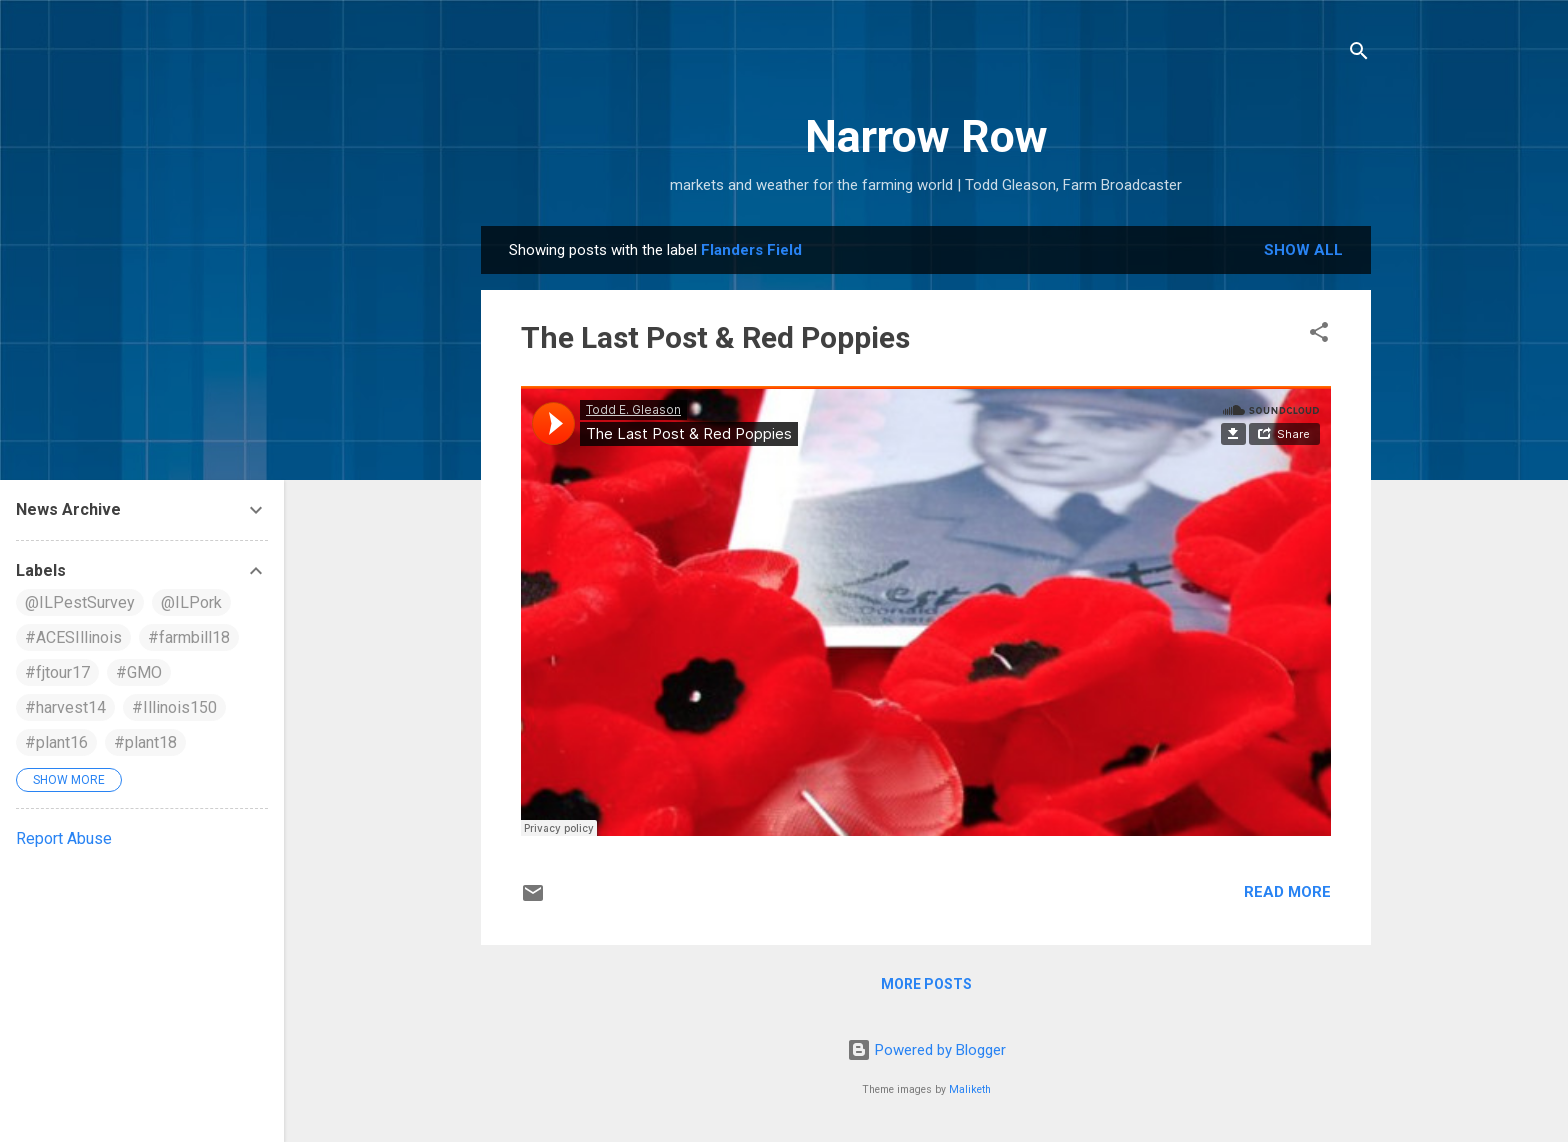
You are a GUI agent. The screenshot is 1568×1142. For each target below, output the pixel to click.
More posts (926, 984)
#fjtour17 (57, 672)
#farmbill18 (189, 637)
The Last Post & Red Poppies (715, 337)
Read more (1287, 892)
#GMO (139, 672)
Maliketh (970, 1089)
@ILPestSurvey (80, 602)
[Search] (1359, 54)
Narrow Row (926, 136)
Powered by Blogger (926, 1050)
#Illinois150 (174, 707)
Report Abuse (64, 838)
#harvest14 (65, 707)
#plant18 (145, 742)
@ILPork (191, 602)
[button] (1319, 335)
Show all (1303, 250)
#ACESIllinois (73, 637)
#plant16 (56, 742)
